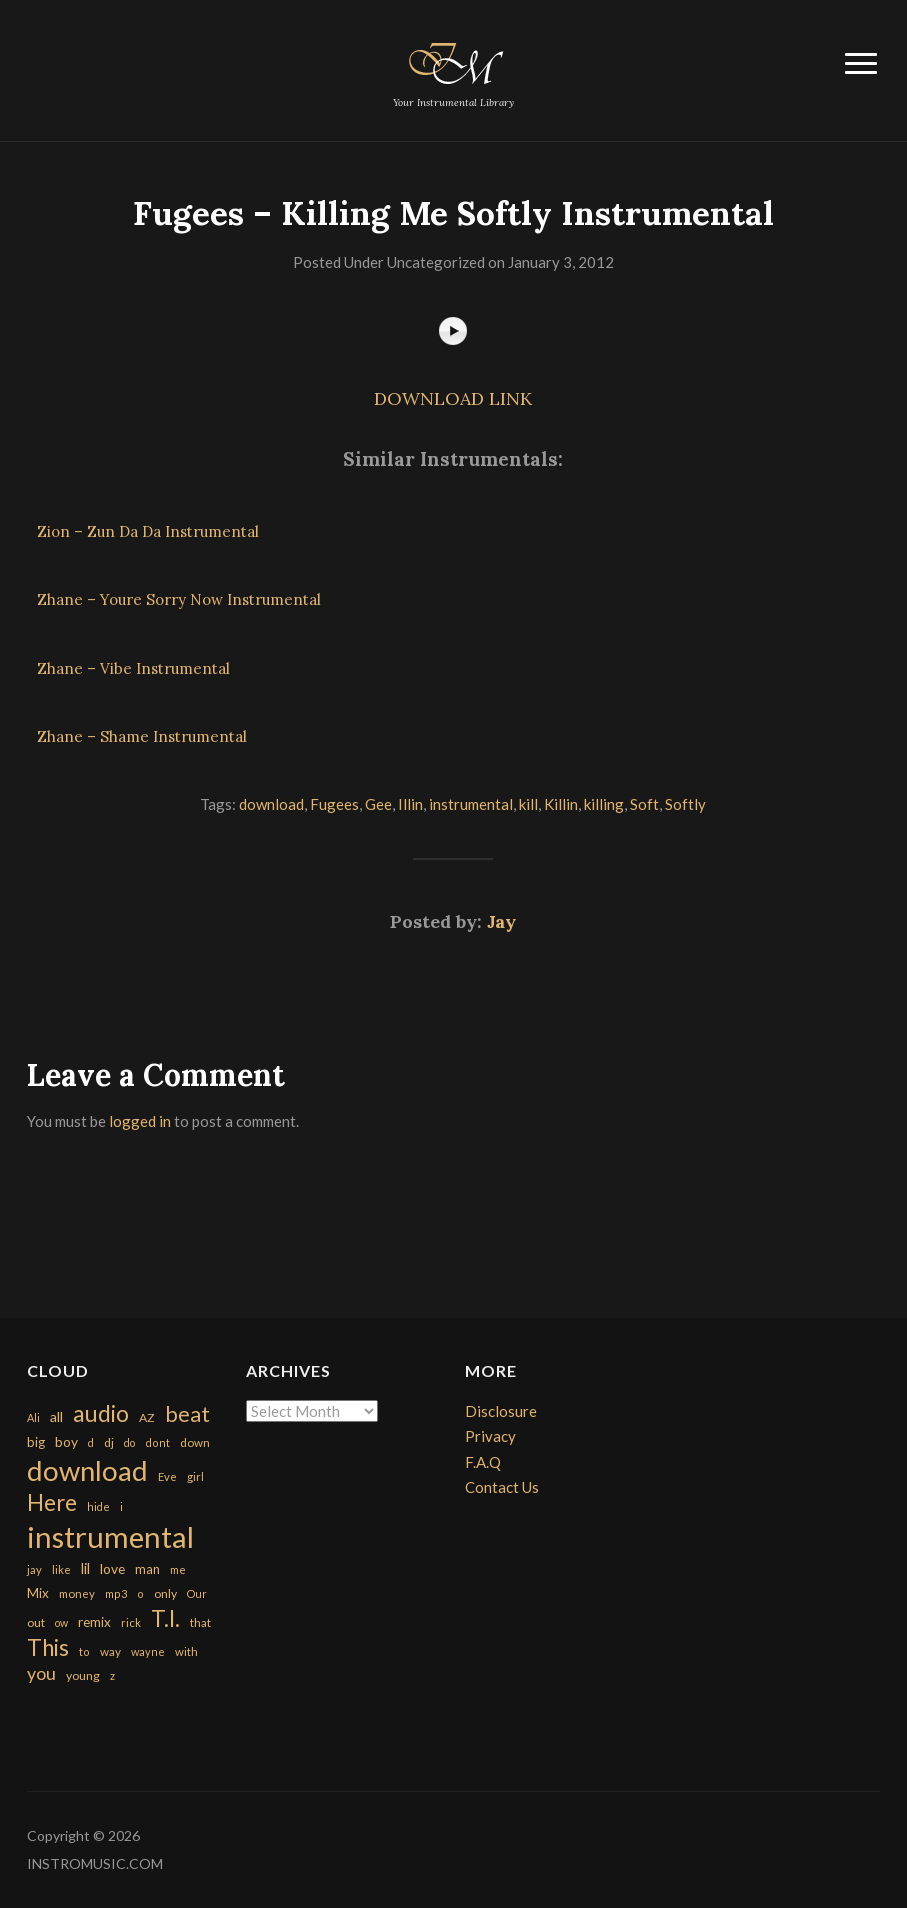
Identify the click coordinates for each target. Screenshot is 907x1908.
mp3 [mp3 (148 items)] (116, 1593)
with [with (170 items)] (186, 1651)
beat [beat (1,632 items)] (187, 1414)
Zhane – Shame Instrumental (142, 736)
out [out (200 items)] (36, 1622)
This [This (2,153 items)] (48, 1647)
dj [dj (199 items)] (109, 1442)
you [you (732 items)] (41, 1673)
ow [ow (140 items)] (61, 1622)
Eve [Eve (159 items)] (167, 1476)
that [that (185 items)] (200, 1622)
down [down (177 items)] (195, 1442)
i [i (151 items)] (121, 1506)
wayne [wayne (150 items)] (148, 1651)
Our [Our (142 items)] (197, 1593)
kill (528, 804)
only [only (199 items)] (165, 1593)
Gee (378, 804)
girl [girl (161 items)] (195, 1476)
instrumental (471, 804)
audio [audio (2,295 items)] (101, 1413)
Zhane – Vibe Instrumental (133, 668)
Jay (501, 921)
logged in (140, 1121)
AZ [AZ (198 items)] (147, 1417)
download (271, 804)
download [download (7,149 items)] (87, 1470)
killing (604, 804)
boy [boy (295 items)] (66, 1441)
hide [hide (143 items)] (98, 1506)
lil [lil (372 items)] (85, 1568)
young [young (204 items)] (83, 1675)
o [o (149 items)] (140, 1593)
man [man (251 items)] (147, 1569)
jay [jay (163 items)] (34, 1569)
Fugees (334, 804)
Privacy (490, 1436)
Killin (561, 804)
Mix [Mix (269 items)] (38, 1593)
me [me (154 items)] (178, 1569)
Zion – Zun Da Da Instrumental (148, 531)
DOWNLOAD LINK (453, 398)
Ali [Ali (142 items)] (33, 1417)
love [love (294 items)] (112, 1568)
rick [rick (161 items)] (131, 1622)
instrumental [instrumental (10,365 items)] (110, 1536)
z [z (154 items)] (112, 1675)
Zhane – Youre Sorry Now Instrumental (179, 599)
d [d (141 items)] (91, 1442)
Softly (685, 804)
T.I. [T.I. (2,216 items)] (165, 1618)
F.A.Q (483, 1462)
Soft (644, 804)
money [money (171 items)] (77, 1593)
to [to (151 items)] (84, 1651)
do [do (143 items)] (129, 1442)
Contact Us (502, 1487)
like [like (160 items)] (61, 1569)
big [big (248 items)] (36, 1442)
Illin (410, 804)
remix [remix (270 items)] (94, 1622)
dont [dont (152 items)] (157, 1442)
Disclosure (501, 1411)
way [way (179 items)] (110, 1651)
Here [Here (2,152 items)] (52, 1502)
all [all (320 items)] (56, 1416)
